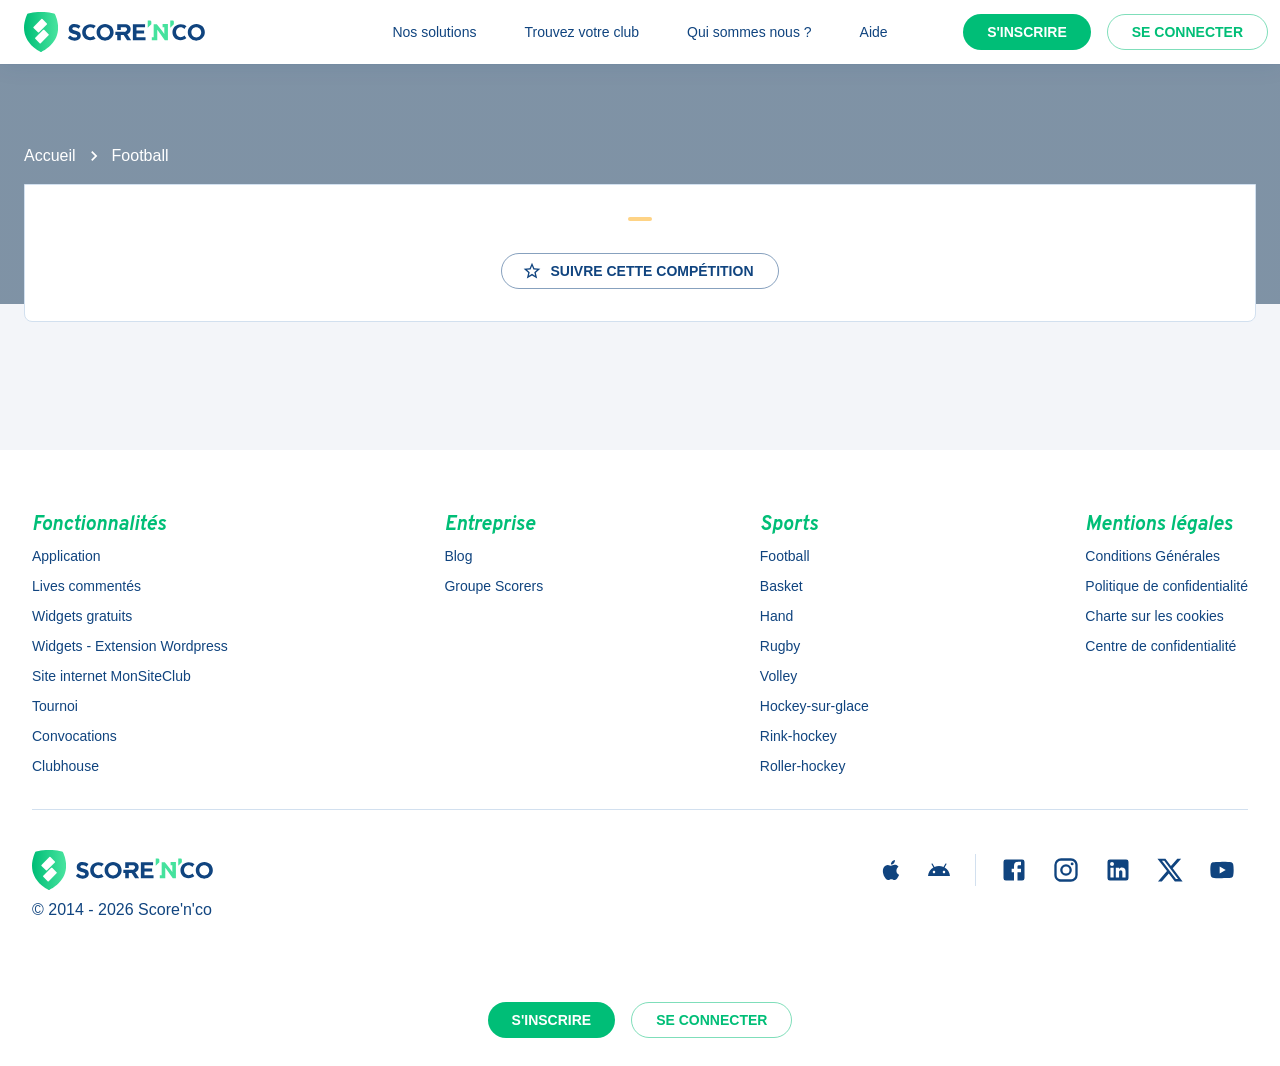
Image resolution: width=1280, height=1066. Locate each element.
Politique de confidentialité (1166, 586)
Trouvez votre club (581, 32)
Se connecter (1187, 32)
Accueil (50, 155)
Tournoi (55, 706)
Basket (781, 586)
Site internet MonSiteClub (111, 676)
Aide (874, 32)
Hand (776, 616)
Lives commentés (86, 586)
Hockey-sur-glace (814, 706)
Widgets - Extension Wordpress (130, 646)
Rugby (780, 646)
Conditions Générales (1152, 556)
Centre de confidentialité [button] (1160, 646)
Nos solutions (434, 32)
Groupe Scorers (493, 586)
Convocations (74, 736)
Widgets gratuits (82, 616)
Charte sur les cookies (1154, 616)
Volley (778, 676)
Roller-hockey (803, 766)
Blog (458, 556)
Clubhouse (65, 766)
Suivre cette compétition (637, 271)
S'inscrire (1027, 32)
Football (140, 155)
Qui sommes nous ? (749, 32)
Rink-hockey (798, 736)
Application (66, 556)
